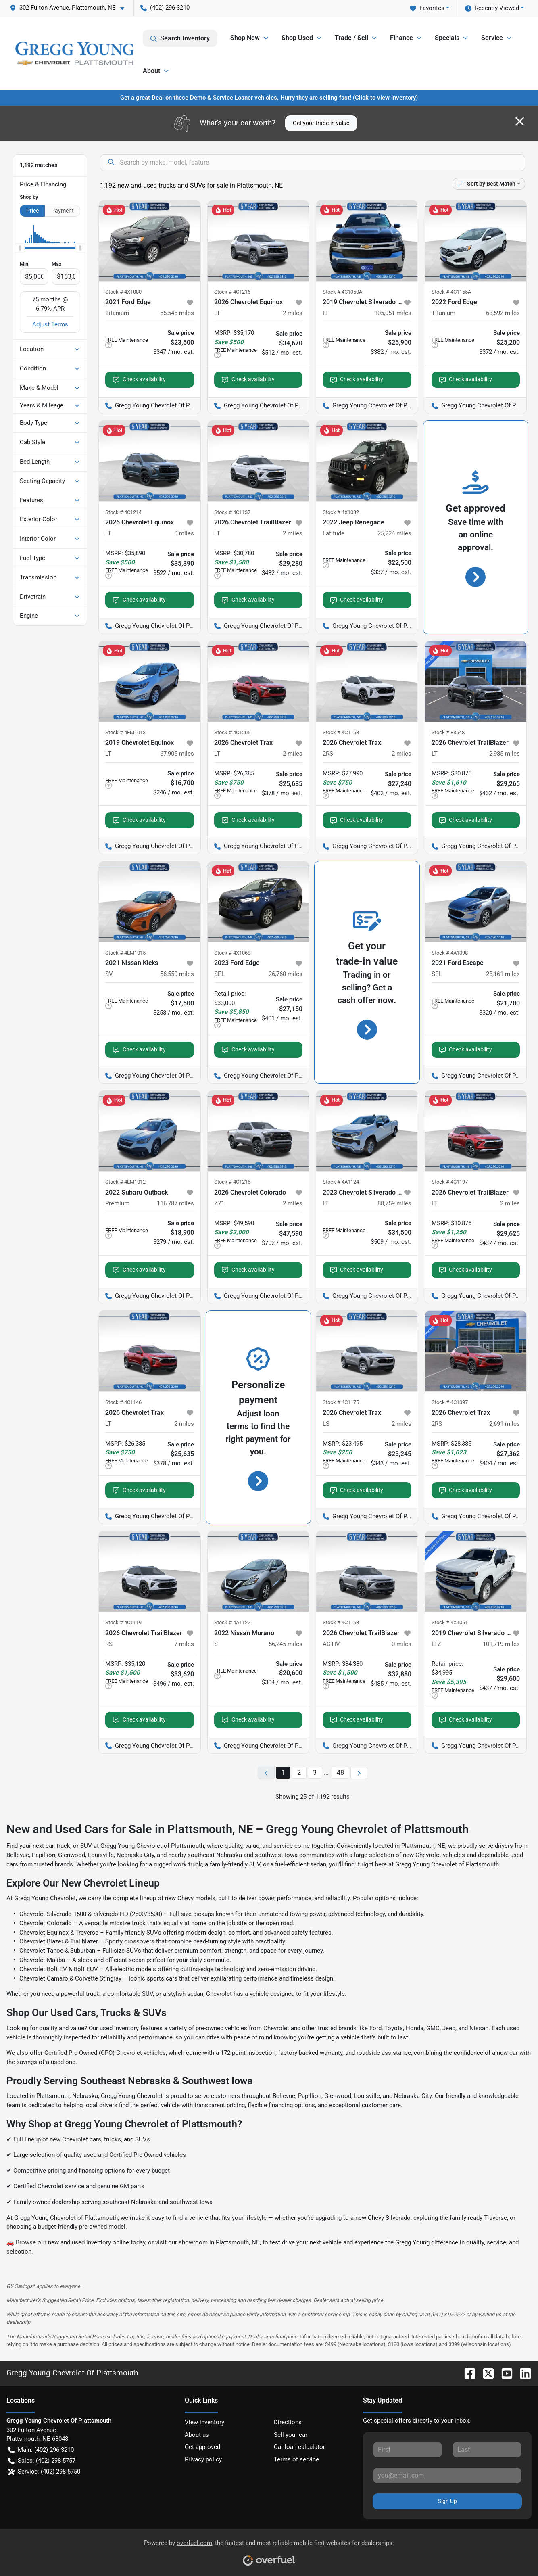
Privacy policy (203, 2459)
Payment (62, 210)
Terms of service (296, 2459)
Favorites (427, 8)
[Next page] (358, 1773)
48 (340, 1772)
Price (32, 210)
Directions (288, 2422)
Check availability (139, 379)
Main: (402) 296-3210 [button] (41, 2450)
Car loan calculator (299, 2447)
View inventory (204, 2422)
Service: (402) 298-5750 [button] (44, 2471)
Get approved (202, 2447)
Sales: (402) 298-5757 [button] (41, 2460)
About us (197, 2434)
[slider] (20, 248)
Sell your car (290, 2434)
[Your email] (447, 2475)
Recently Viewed (492, 8)
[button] (70, 8)
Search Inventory (180, 38)
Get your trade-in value (321, 123)
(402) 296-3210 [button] (165, 7)
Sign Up (447, 2501)
